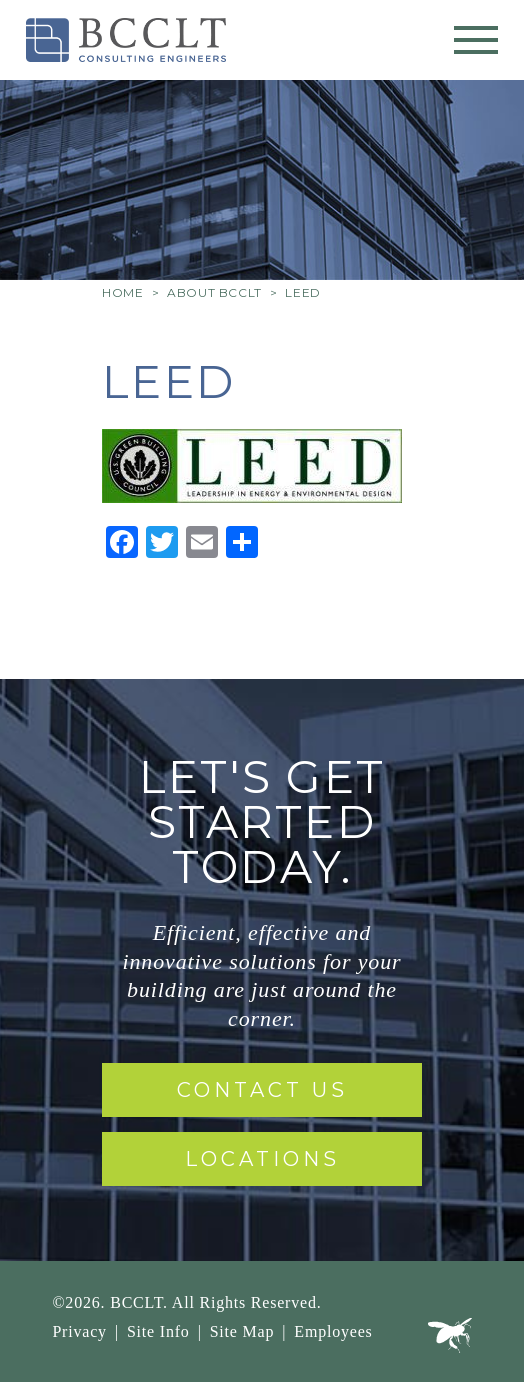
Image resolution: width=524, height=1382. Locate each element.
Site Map (242, 1331)
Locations (262, 1159)
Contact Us (262, 1090)
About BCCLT (214, 292)
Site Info (158, 1331)
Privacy (79, 1331)
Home (122, 292)
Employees (333, 1331)
